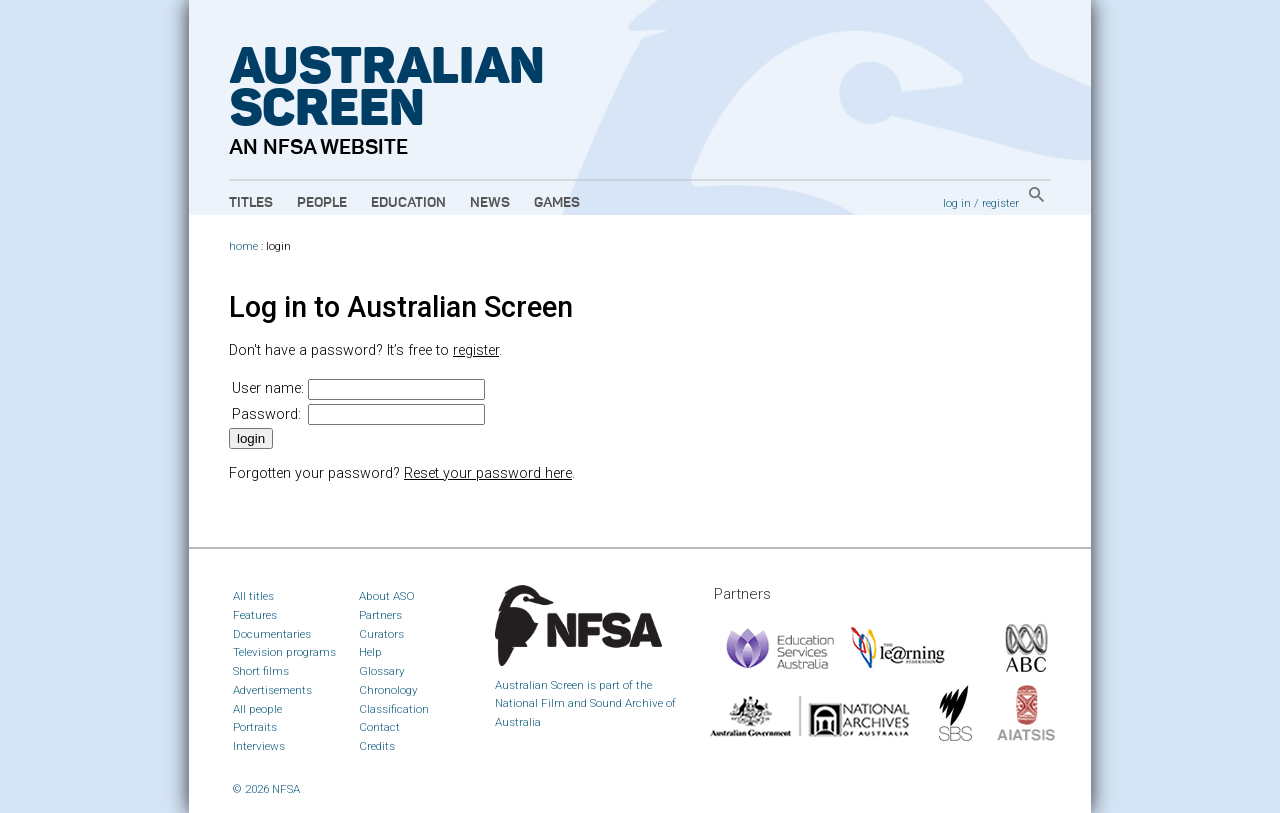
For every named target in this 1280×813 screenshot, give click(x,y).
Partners (380, 615)
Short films (261, 671)
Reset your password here (488, 473)
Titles (251, 203)
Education (408, 203)
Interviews (259, 746)
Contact (379, 727)
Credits (377, 746)
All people (257, 709)
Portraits (255, 727)
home (243, 246)
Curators (381, 634)
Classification (394, 709)
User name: (268, 388)
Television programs (284, 652)
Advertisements (272, 690)
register (1000, 203)
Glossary (382, 671)
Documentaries (272, 634)
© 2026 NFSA (266, 789)
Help (370, 652)
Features (255, 615)
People (322, 203)
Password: (266, 414)
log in (957, 203)
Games (557, 203)
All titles (253, 596)
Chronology (388, 690)
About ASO (387, 596)
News (490, 203)
